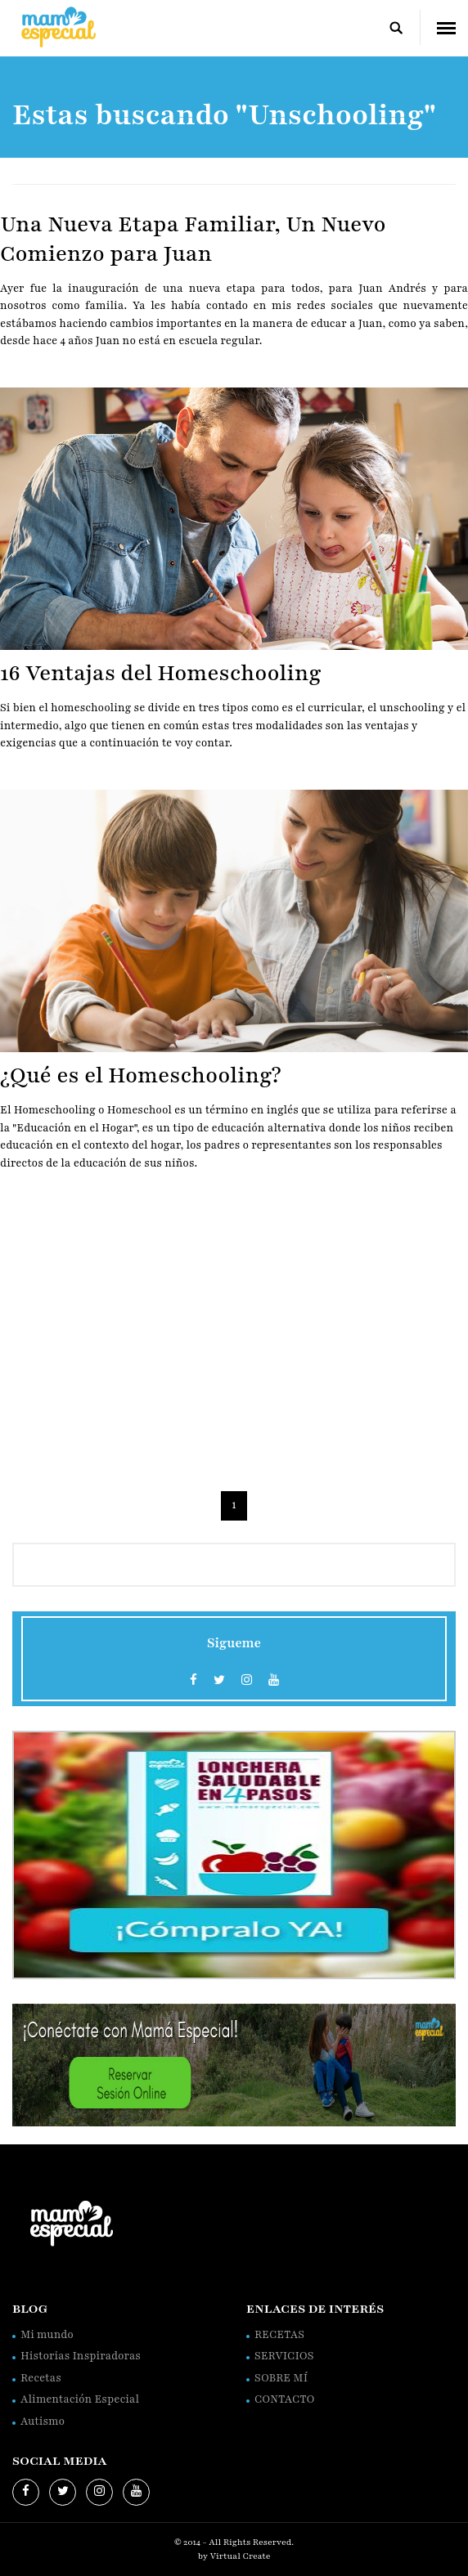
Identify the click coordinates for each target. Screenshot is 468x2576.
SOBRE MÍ (281, 2378)
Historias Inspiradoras (80, 2356)
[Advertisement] (234, 1335)
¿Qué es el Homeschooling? (140, 1075)
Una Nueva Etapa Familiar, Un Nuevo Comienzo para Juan (193, 238)
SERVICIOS (283, 2356)
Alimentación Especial (79, 2399)
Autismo (42, 2421)
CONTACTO (284, 2399)
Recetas (40, 2378)
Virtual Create (240, 2556)
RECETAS (279, 2334)
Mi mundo (47, 2334)
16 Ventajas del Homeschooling (161, 673)
